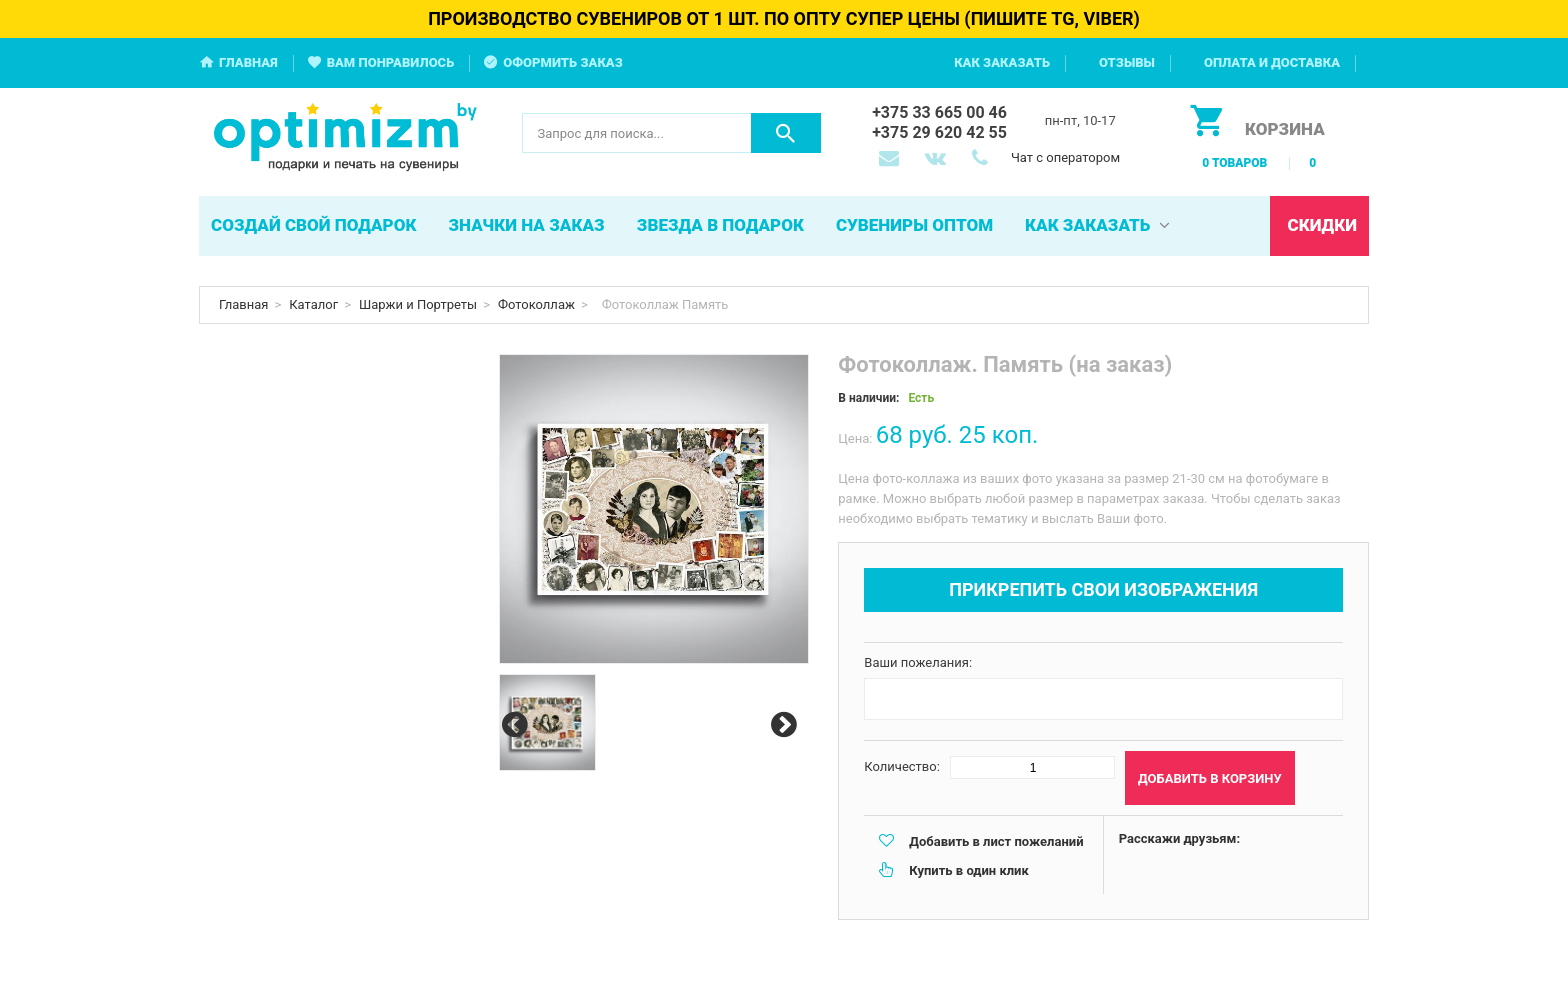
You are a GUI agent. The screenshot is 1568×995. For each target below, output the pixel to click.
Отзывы (1127, 62)
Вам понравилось (391, 62)
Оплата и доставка (1272, 62)
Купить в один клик (968, 870)
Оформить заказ (563, 62)
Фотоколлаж (536, 304)
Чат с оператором (1065, 157)
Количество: (902, 766)
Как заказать (1002, 62)
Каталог (313, 304)
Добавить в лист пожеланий (996, 841)
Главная (248, 62)
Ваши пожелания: (918, 662)
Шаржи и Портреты (418, 304)
